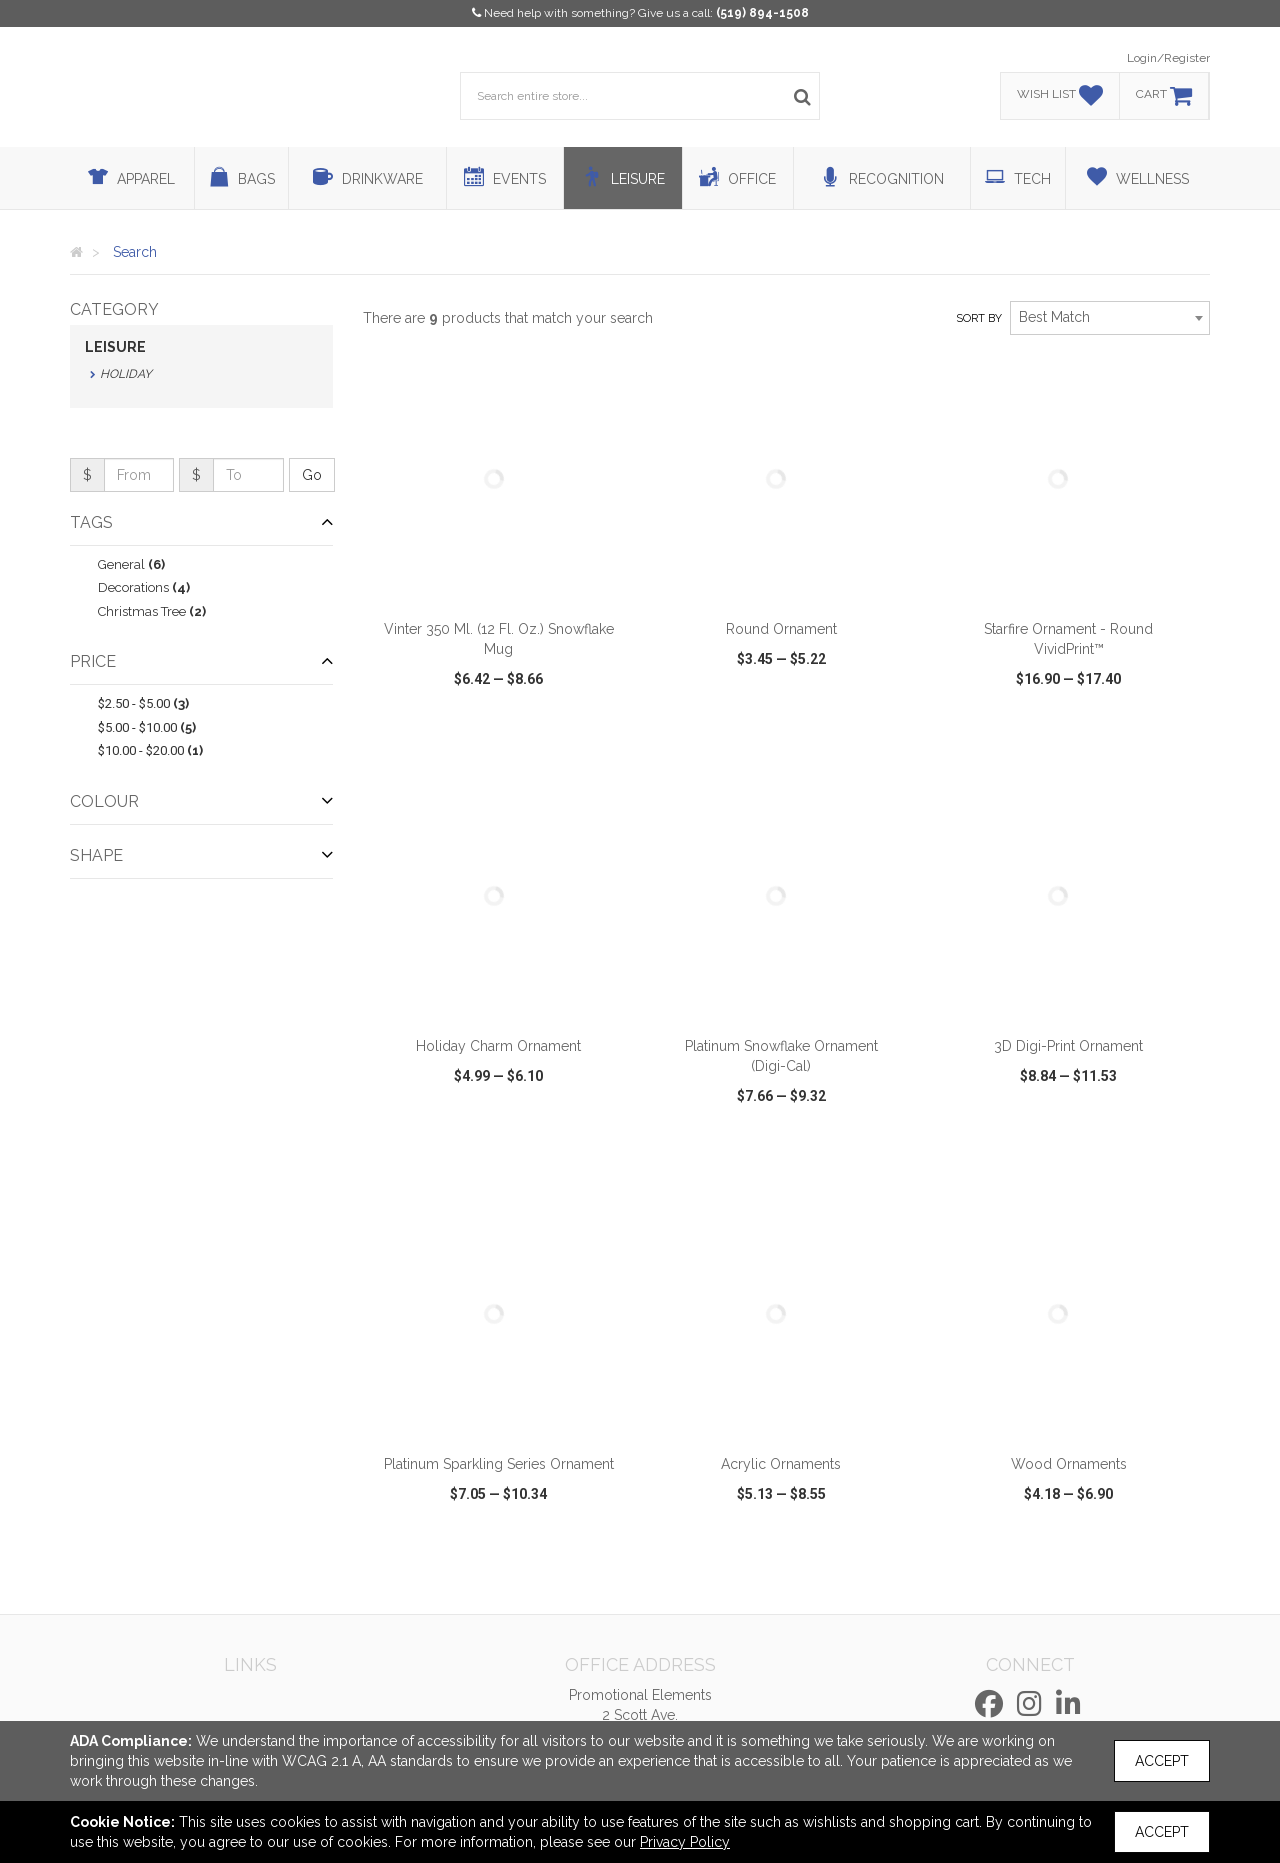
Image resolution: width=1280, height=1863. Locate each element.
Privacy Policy (685, 1842)
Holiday (126, 374)
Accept (1162, 1761)
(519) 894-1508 (762, 13)
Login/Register (1168, 58)
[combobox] (1110, 318)
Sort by (979, 318)
